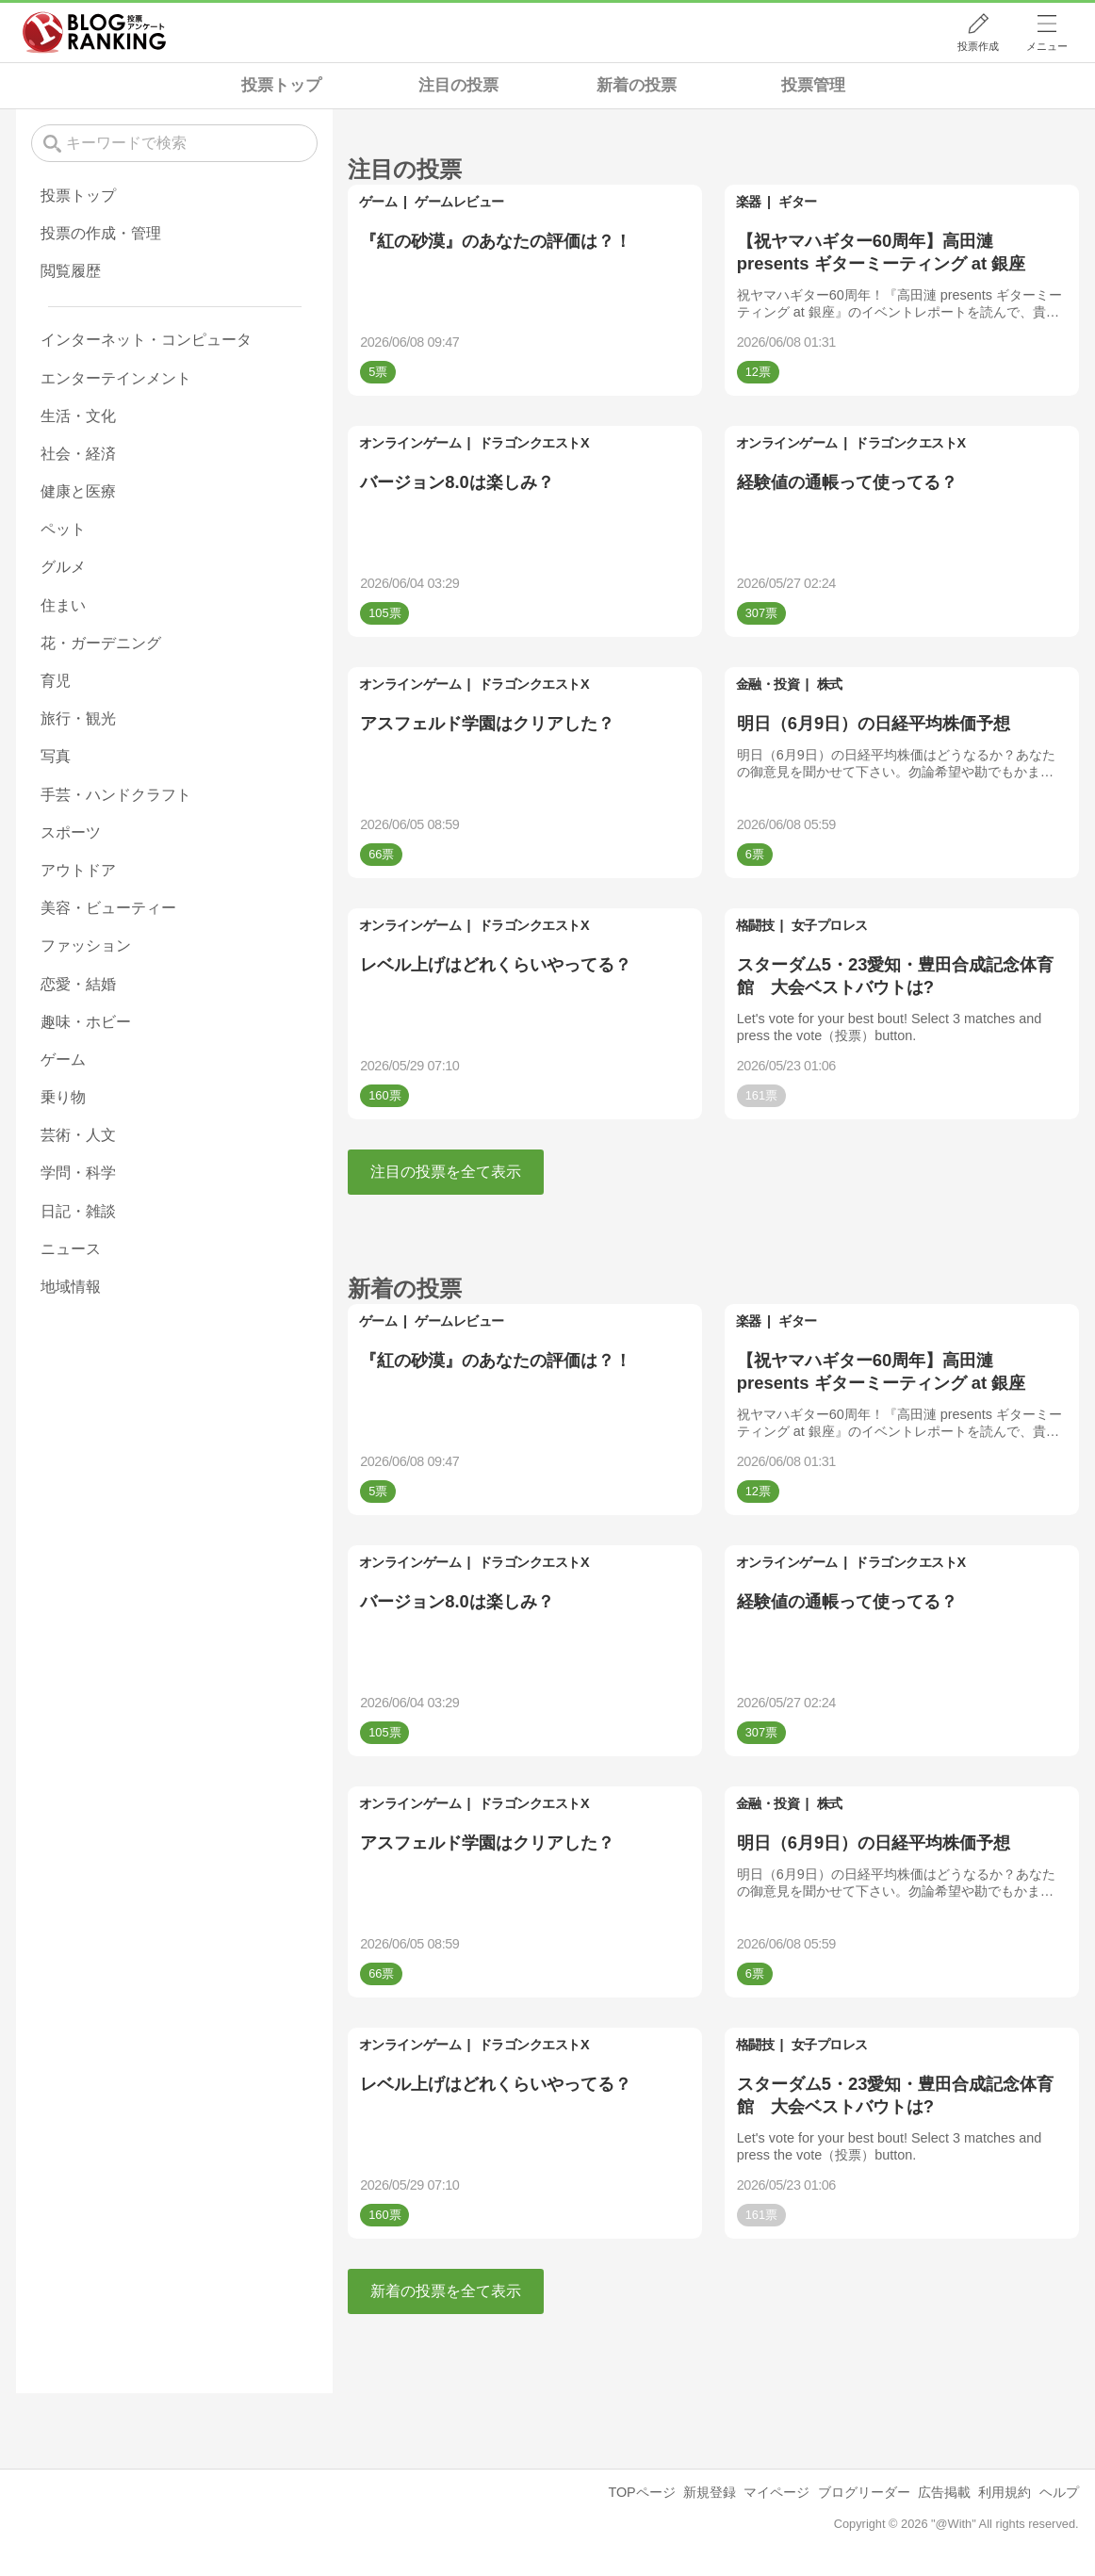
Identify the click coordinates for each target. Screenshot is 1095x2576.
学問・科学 (78, 1173)
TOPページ (641, 2492)
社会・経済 (78, 454)
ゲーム (378, 201)
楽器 (748, 201)
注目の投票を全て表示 (445, 1172)
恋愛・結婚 (78, 984)
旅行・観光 (78, 718)
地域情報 (71, 1287)
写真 (56, 756)
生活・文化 (78, 416)
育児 (56, 681)
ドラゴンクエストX (534, 442)
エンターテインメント (116, 378)
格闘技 (755, 925)
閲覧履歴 (71, 271)
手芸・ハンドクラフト (116, 795)
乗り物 (63, 1097)
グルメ (63, 567)
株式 (829, 684)
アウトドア (78, 870)
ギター (797, 201)
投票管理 (813, 85)
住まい (63, 605)
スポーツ (71, 832)
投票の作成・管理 (101, 233)
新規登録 (709, 2492)
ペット (63, 529)
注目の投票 (458, 85)
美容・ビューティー (108, 908)
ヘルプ (1059, 2492)
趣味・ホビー (86, 1022)
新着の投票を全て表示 (445, 2291)
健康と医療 (78, 491)
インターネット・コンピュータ (146, 340)
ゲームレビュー (459, 201)
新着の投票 (637, 85)
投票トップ (281, 85)
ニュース (71, 1249)
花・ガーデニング (101, 643)
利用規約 (1004, 2492)
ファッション (86, 945)
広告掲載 (944, 2492)
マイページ (776, 2492)
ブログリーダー (864, 2492)
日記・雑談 (78, 1211)
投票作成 (978, 46)
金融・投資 (768, 684)
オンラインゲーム (410, 442)
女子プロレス (830, 925)
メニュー (1047, 46)
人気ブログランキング (94, 32)
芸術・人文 (78, 1135)
